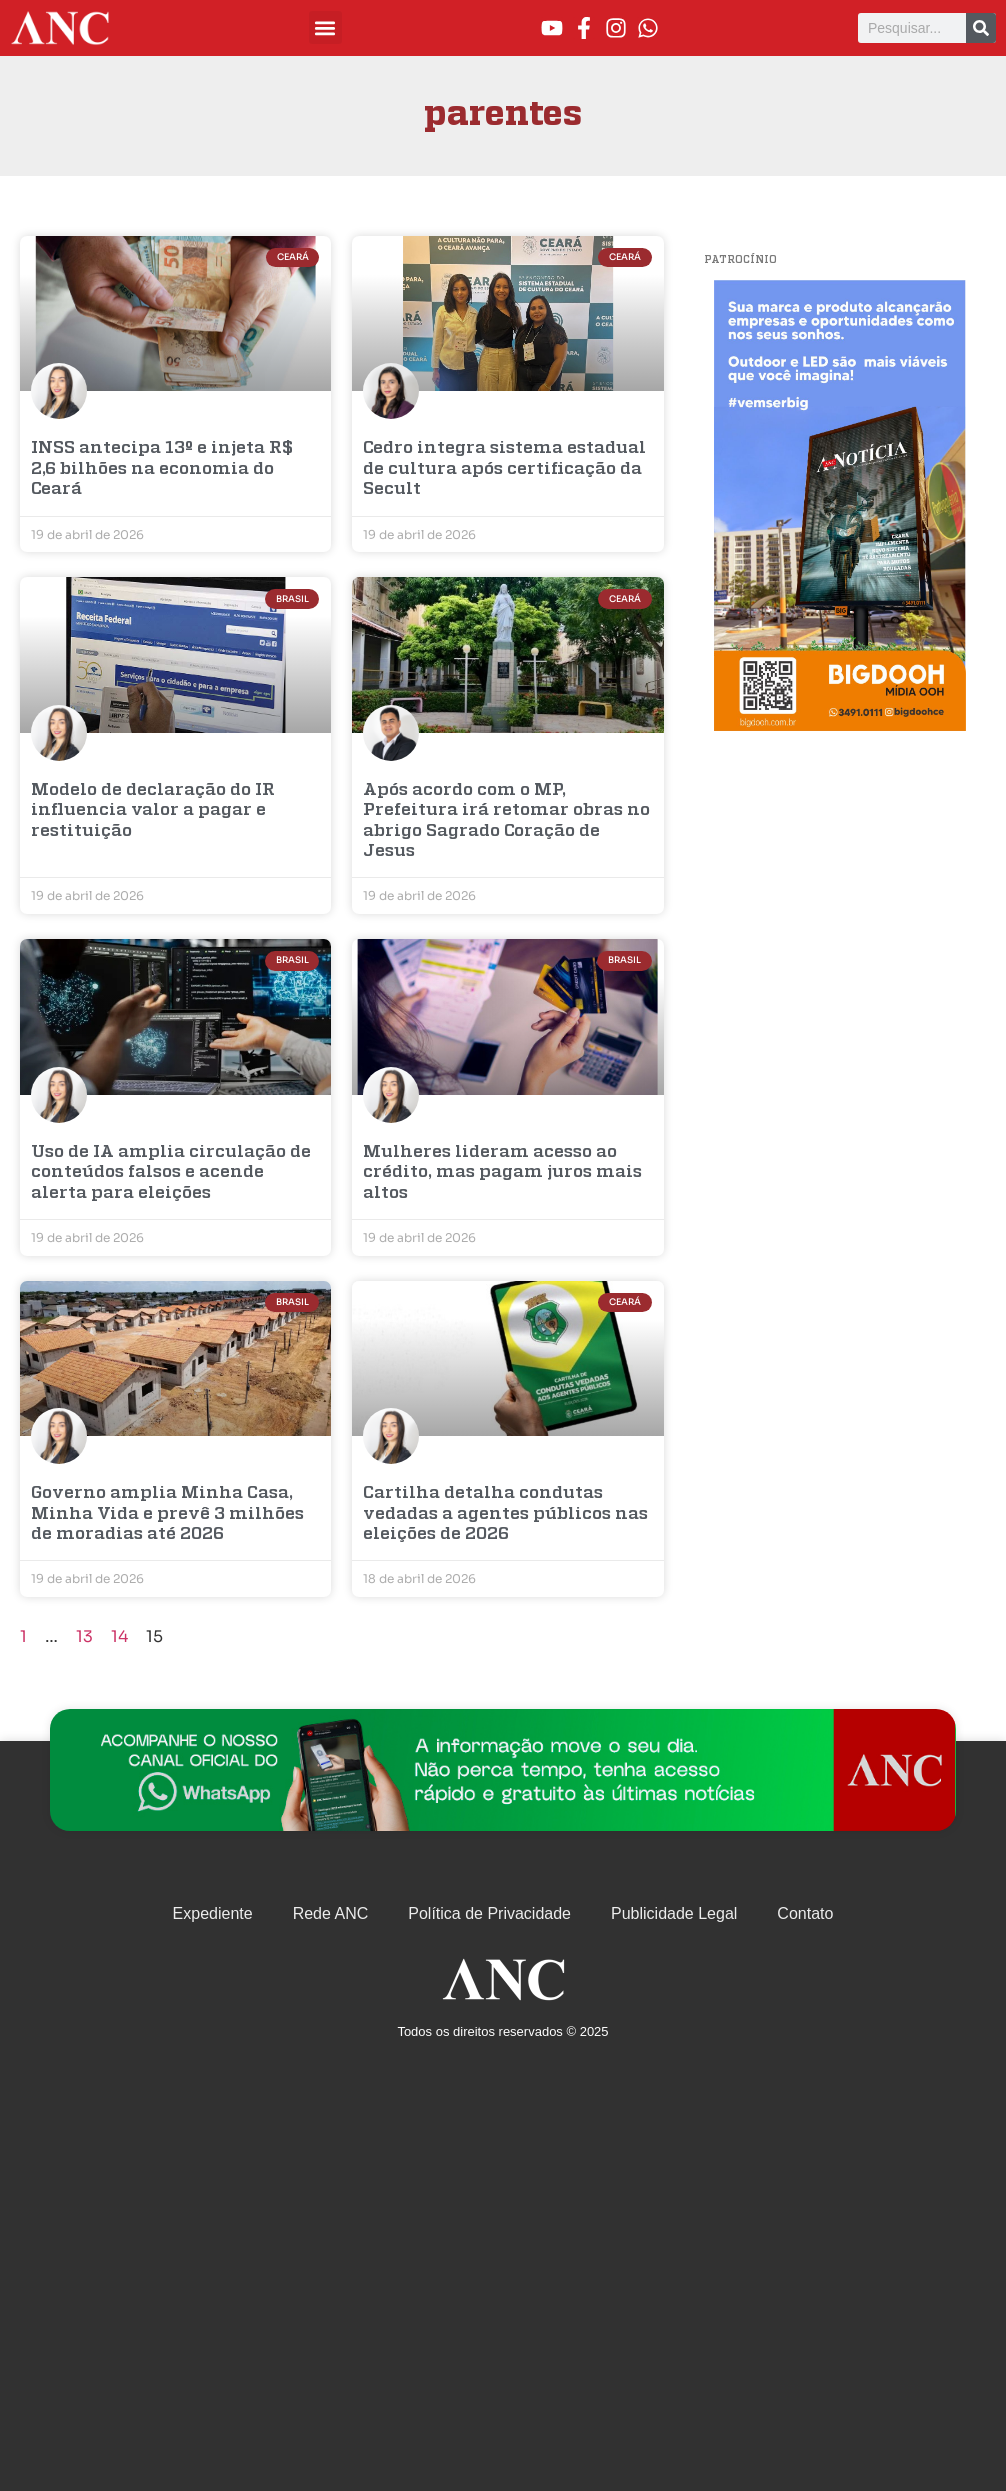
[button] (325, 27)
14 (119, 1636)
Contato (805, 1913)
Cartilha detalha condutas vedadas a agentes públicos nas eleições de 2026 (505, 1514)
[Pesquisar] (981, 28)
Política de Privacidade (489, 1913)
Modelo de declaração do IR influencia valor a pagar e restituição (153, 811)
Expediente (213, 1913)
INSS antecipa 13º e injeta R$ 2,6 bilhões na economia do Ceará (162, 469)
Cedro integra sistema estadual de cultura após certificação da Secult (504, 469)
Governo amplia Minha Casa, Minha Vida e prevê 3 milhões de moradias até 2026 (167, 1514)
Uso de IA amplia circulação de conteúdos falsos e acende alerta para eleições (171, 1173)
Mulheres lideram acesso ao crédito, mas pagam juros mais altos (502, 1173)
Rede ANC (331, 1913)
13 (84, 1636)
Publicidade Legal (674, 1913)
